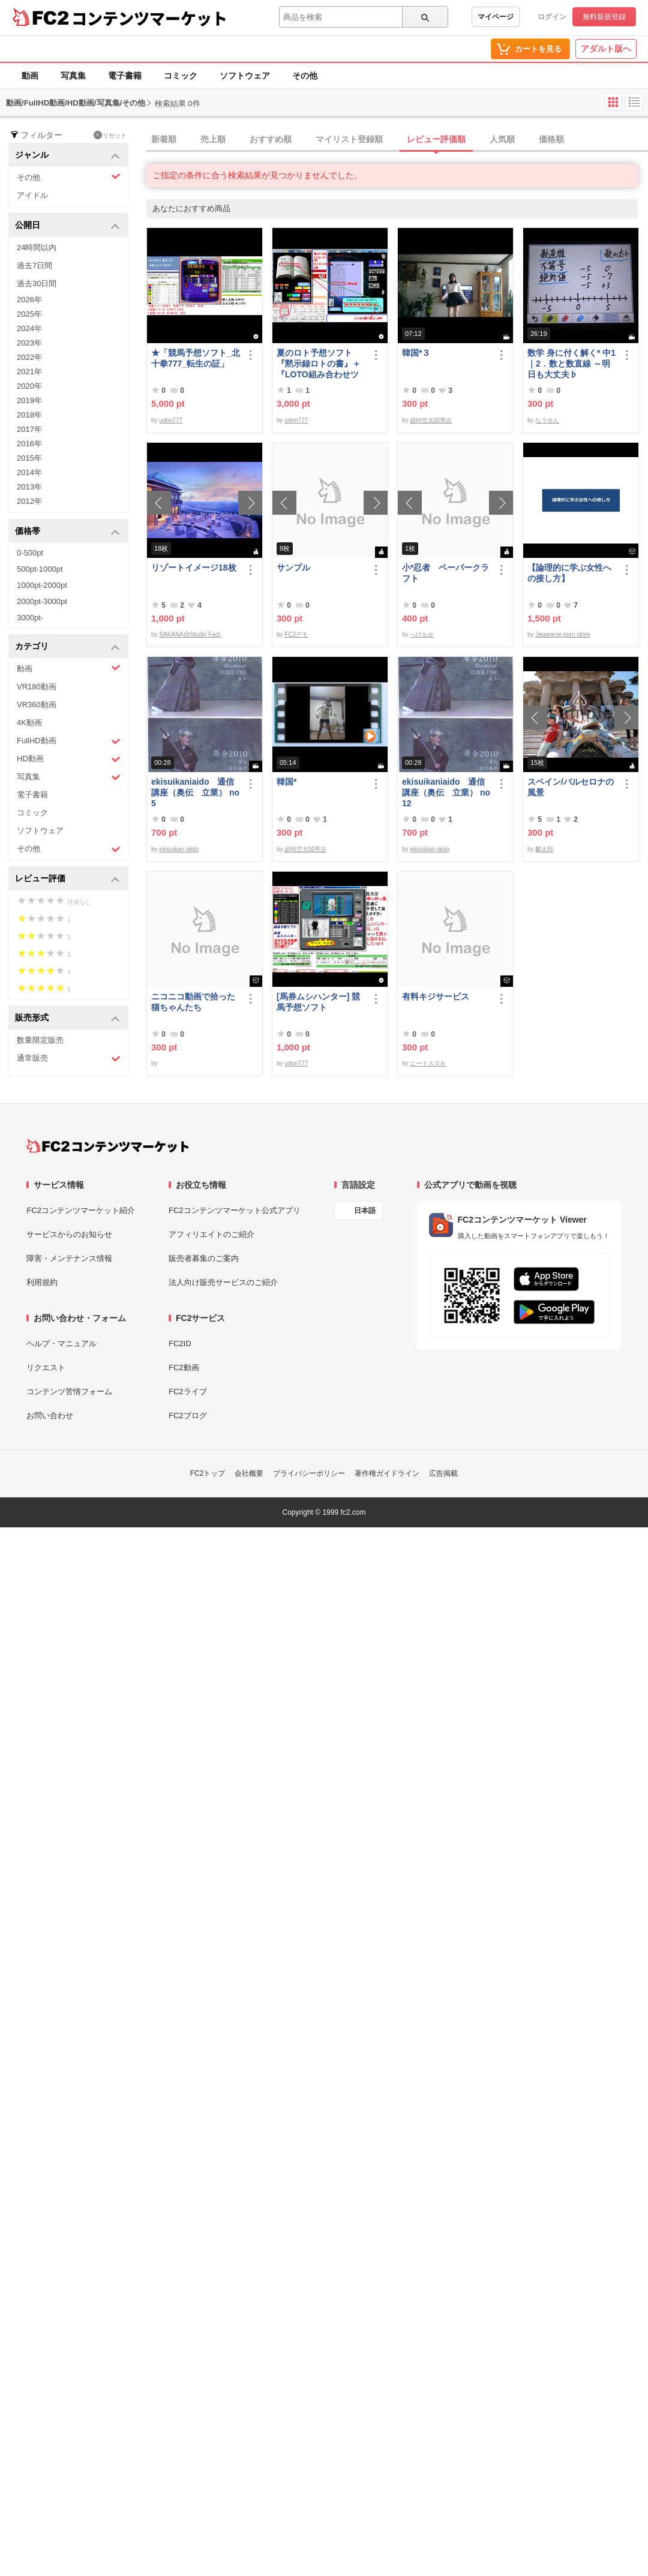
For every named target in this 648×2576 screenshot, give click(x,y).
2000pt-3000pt (42, 601)
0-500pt (30, 552)
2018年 (29, 414)
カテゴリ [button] (67, 647)
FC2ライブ (188, 1391)
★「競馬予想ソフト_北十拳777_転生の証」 (195, 358)
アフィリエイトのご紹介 (211, 1234)
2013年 (29, 486)
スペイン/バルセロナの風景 (570, 787)
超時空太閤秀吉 (431, 420)
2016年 (29, 443)
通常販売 (69, 1058)
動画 (30, 75)
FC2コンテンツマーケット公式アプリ (235, 1210)
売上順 (213, 139)
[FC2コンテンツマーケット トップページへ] (107, 1145)
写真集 (73, 75)
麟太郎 (544, 849)
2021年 (29, 371)
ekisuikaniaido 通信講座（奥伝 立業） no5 (195, 792)
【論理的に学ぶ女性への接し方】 (569, 573)
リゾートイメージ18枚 (193, 567)
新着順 (163, 139)
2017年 (29, 429)
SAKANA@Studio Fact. (190, 634)
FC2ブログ (188, 1415)
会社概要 (249, 1473)
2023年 (29, 342)
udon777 (170, 420)
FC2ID (180, 1343)
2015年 (29, 458)
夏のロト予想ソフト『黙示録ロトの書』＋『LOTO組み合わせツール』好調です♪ (319, 364)
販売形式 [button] (67, 1018)
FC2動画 (184, 1367)
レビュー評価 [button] (67, 879)
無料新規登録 (604, 17)
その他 (304, 75)
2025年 (29, 314)
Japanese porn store (562, 634)
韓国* (286, 781)
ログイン (552, 17)
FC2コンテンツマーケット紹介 (80, 1210)
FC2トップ (208, 1473)
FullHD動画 (69, 741)
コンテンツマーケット (149, 18)
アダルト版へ (606, 48)
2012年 (29, 501)
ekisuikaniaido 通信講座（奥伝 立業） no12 (446, 792)
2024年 (29, 328)
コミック (180, 75)
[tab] (397, 140)
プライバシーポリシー (309, 1473)
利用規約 (42, 1282)
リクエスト (45, 1367)
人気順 (502, 139)
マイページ (496, 17)
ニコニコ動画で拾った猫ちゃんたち (193, 1002)
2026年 (29, 299)
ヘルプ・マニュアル (61, 1343)
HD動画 (69, 759)
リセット (110, 135)
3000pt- (30, 617)
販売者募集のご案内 (204, 1258)
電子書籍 (125, 75)
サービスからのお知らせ (69, 1234)
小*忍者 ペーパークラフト (445, 573)
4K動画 (29, 722)
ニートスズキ (428, 1063)
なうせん (547, 420)
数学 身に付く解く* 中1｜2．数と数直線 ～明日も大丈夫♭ (571, 363)
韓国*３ (416, 353)
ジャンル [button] (67, 155)
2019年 (29, 400)
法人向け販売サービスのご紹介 (223, 1282)
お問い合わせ (49, 1415)
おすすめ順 (271, 139)
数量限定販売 (40, 1039)
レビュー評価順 (436, 139)
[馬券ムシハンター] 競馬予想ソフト (318, 1002)
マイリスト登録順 (349, 139)
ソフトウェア (245, 75)
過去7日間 (34, 265)
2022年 (29, 357)
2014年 (29, 472)
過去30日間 (36, 283)
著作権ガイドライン (387, 1473)
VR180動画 (36, 686)
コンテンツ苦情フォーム (69, 1391)
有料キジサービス (435, 996)
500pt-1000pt (40, 569)
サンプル (293, 567)
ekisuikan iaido (179, 849)
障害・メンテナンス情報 (69, 1258)
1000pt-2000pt (42, 585)
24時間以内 (36, 247)
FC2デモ (296, 634)
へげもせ (422, 634)
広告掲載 (443, 1473)
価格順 (551, 139)
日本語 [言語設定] (365, 1210)
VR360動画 (36, 704)
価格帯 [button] (67, 532)
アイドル (32, 195)
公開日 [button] (67, 226)
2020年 (29, 386)
